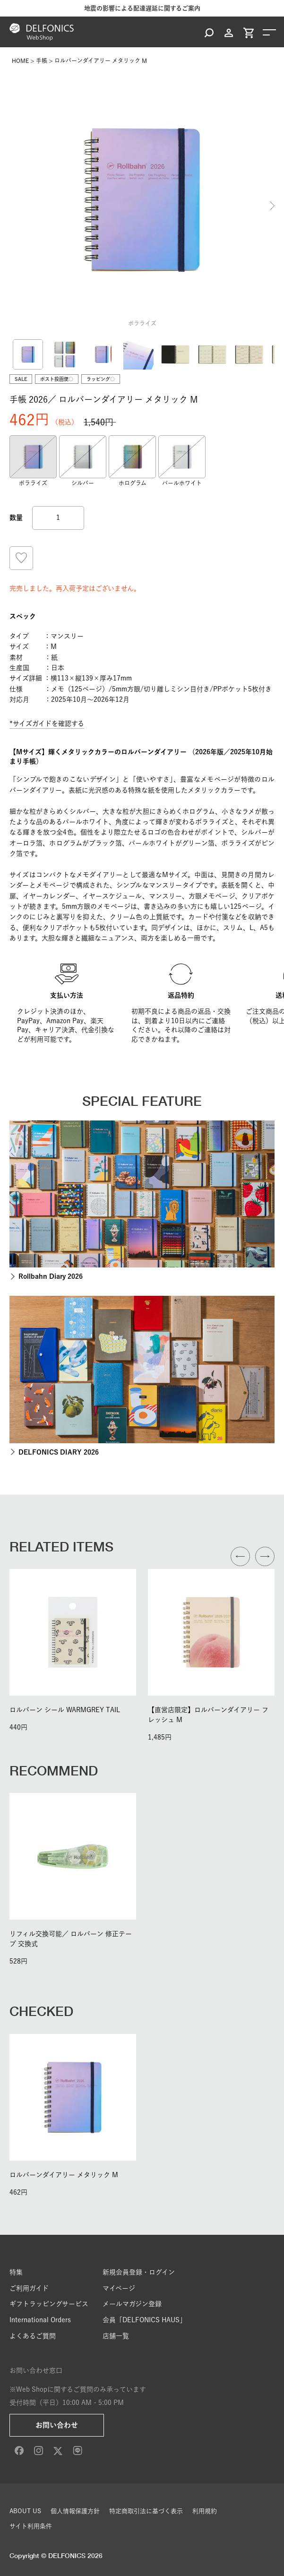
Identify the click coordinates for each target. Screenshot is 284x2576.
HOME (20, 60)
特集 (16, 2272)
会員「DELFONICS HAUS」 (144, 2320)
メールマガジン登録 (132, 2303)
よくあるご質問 (32, 2336)
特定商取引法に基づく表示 (146, 2511)
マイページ (119, 2288)
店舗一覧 (116, 2336)
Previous (11, 205)
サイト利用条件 (30, 2526)
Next (272, 205)
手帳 (41, 60)
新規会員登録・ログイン (139, 2272)
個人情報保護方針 (75, 2511)
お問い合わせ (56, 2425)
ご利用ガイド (29, 2288)
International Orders (40, 2320)
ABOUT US (25, 2511)
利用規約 (204, 2511)
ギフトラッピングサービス (48, 2303)
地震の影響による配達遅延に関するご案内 (142, 8)
